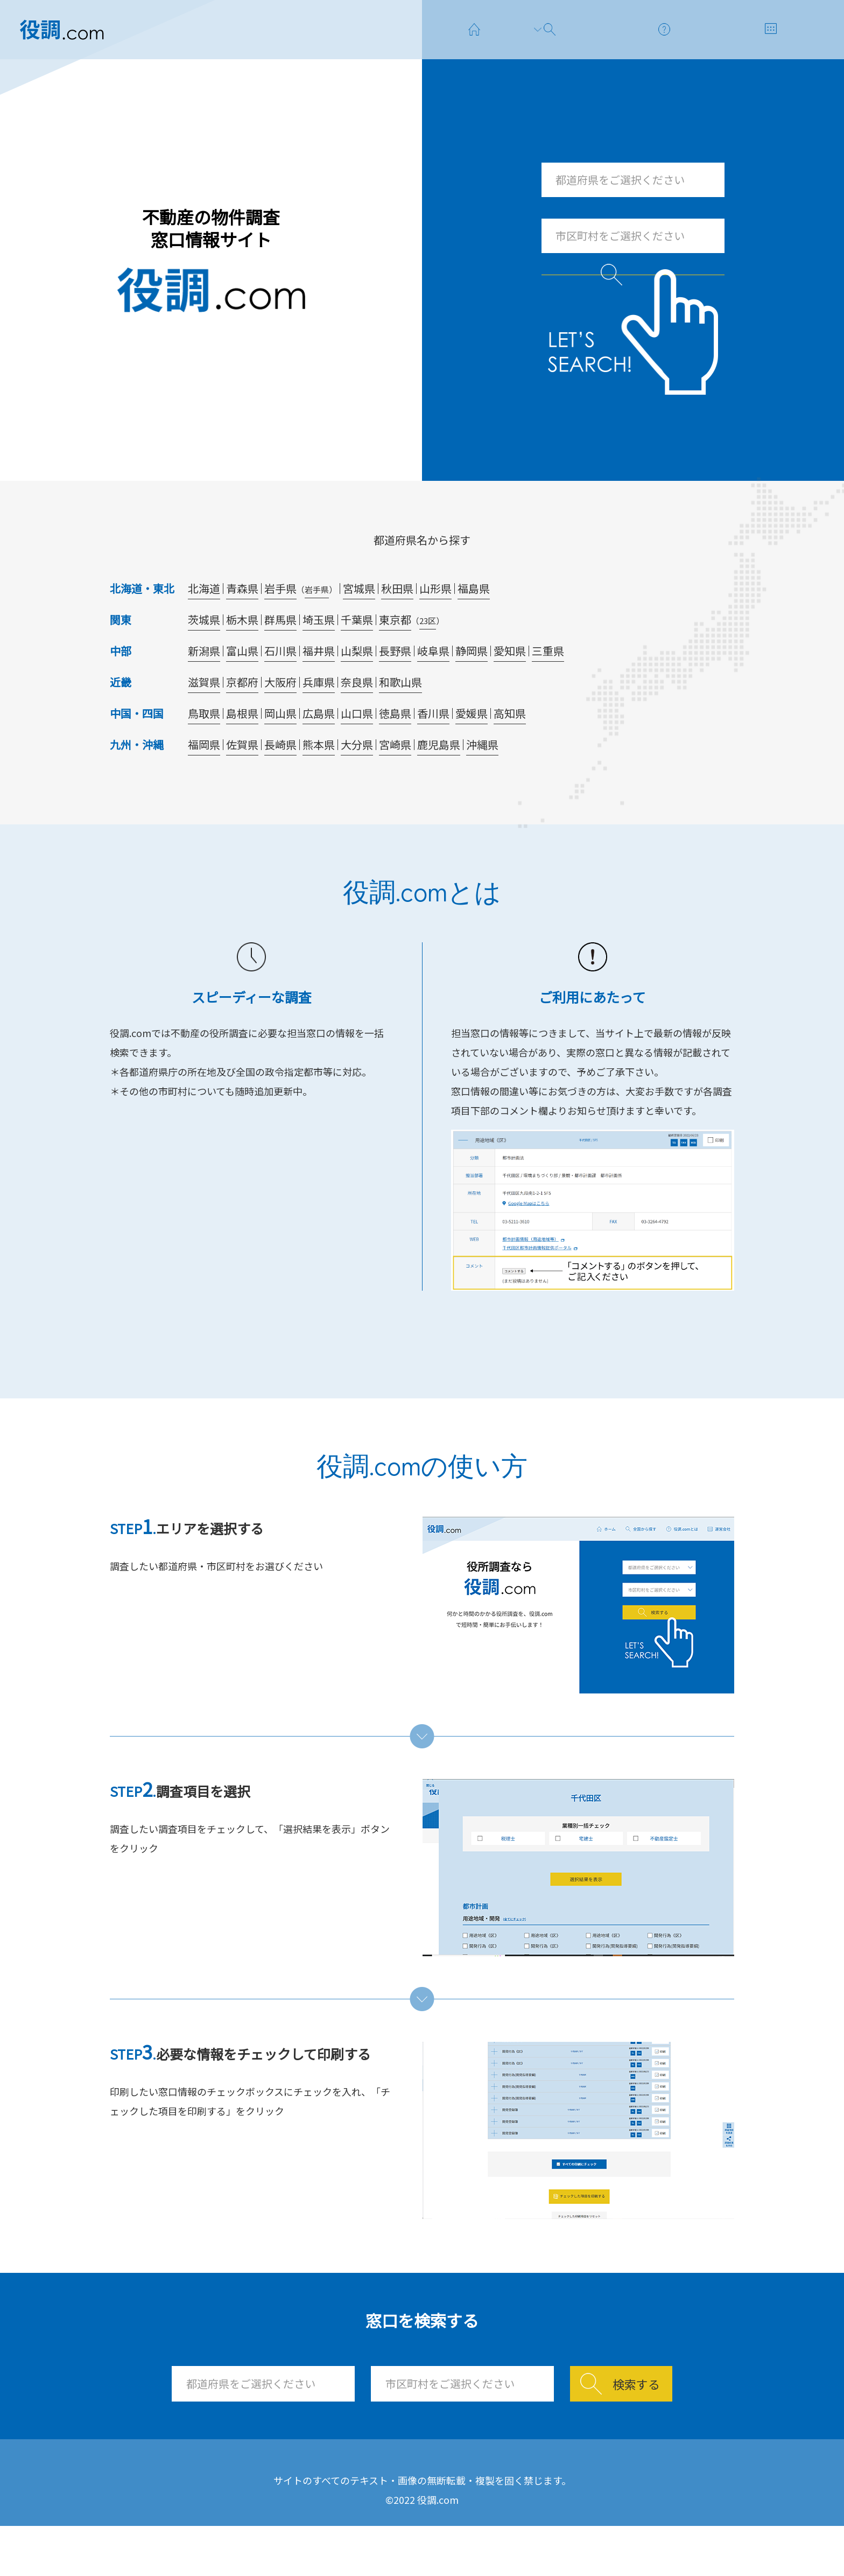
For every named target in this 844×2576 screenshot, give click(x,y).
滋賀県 (204, 717)
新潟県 (204, 686)
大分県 (357, 780)
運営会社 (531, 2500)
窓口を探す (354, 2500)
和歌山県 (400, 717)
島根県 (242, 749)
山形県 (435, 624)
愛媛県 (471, 749)
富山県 (242, 686)
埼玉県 (319, 655)
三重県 (548, 686)
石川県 (280, 686)
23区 (427, 656)
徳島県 (395, 749)
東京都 (395, 655)
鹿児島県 (438, 780)
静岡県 (471, 686)
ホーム (263, 2500)
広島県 (319, 749)
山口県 (357, 749)
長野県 (395, 686)
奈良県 (357, 717)
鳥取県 (204, 749)
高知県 (510, 749)
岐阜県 (433, 686)
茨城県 (204, 655)
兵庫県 (319, 717)
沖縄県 (482, 780)
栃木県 (242, 655)
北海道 (204, 624)
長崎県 (280, 780)
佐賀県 (242, 780)
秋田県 (397, 624)
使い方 (445, 2500)
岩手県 (280, 624)
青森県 (242, 624)
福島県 (474, 624)
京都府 (242, 717)
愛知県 (510, 686)
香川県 (433, 749)
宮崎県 (395, 780)
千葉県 (357, 655)
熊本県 (319, 780)
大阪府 (280, 717)
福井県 (319, 686)
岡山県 (280, 749)
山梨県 (357, 686)
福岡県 (204, 780)
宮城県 (359, 624)
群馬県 (280, 655)
